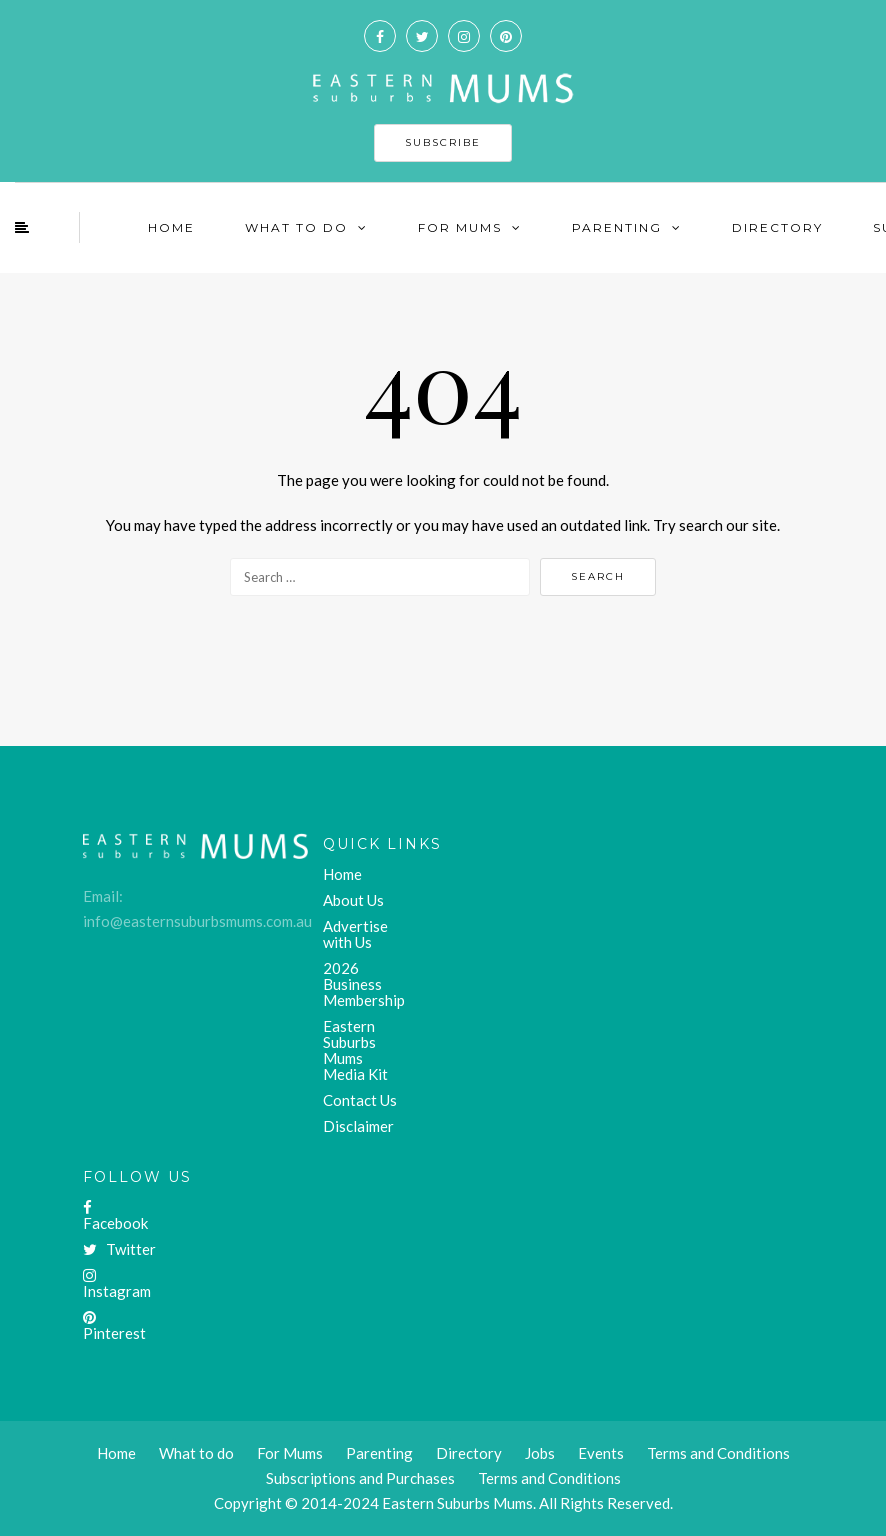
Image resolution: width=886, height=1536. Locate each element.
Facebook (115, 1216)
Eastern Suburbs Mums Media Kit (355, 1050)
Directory (777, 227)
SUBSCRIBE (443, 142)
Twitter (119, 1249)
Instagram (117, 1284)
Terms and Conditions (549, 1478)
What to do (196, 1453)
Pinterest (114, 1326)
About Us (353, 900)
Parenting (617, 227)
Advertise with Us (355, 934)
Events (601, 1453)
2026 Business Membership (364, 984)
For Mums (460, 227)
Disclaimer (358, 1126)
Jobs (540, 1453)
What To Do (296, 227)
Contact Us (360, 1100)
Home (171, 227)
